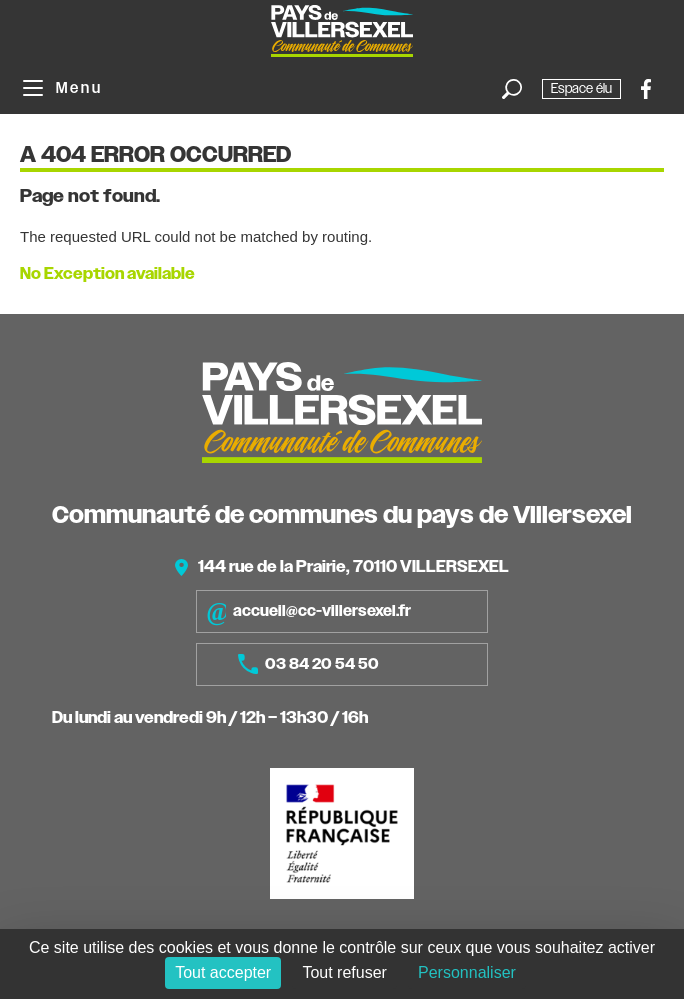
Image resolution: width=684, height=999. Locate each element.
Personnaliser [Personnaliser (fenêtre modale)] (467, 972)
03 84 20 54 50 (308, 664)
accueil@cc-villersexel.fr (308, 611)
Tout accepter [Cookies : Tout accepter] (223, 972)
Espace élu (581, 89)
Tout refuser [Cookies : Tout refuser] (344, 972)
